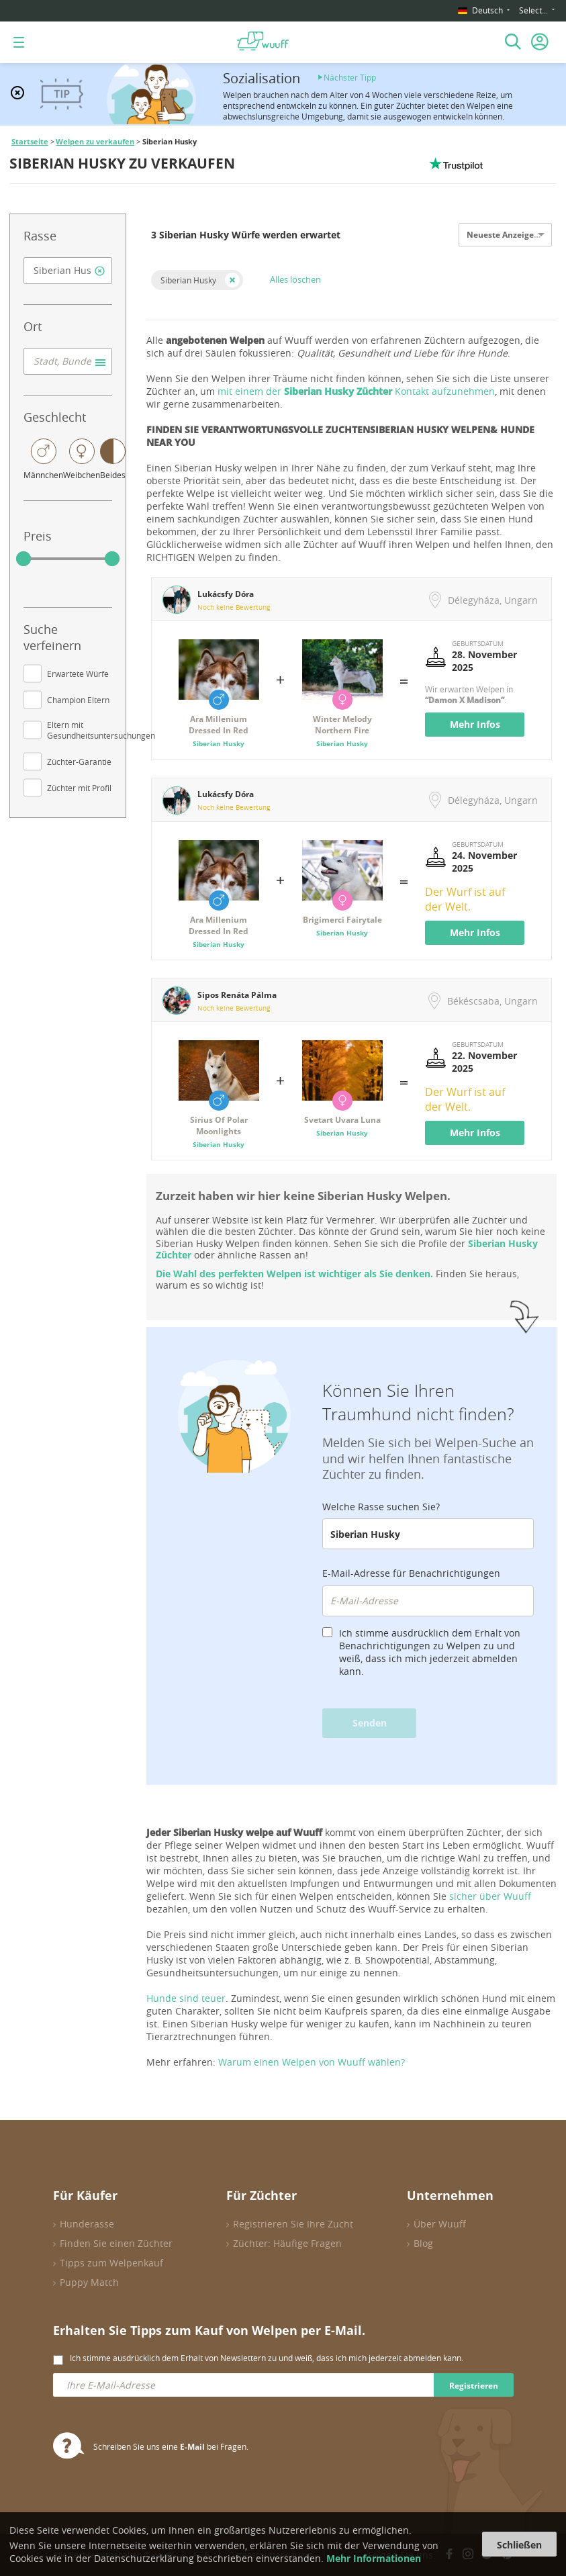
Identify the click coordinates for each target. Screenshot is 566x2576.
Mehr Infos (475, 724)
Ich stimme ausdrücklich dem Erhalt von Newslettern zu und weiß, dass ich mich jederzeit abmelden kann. (266, 2357)
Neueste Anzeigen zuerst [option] (516, 234)
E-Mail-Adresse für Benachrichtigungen (411, 1573)
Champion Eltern (78, 699)
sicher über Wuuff (490, 1896)
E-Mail (192, 2446)
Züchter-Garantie (79, 761)
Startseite (29, 141)
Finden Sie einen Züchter (116, 2243)
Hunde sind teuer (186, 1998)
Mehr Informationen (373, 2558)
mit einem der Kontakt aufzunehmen (356, 391)
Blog (423, 2243)
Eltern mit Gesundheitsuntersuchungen (101, 730)
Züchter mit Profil (79, 787)
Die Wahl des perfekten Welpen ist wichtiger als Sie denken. (294, 1273)
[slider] (23, 558)
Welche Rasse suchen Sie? (381, 1506)
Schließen (519, 2544)
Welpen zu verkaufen (95, 141)
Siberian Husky (188, 280)
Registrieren (473, 2385)
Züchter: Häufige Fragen (287, 2243)
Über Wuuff (440, 2223)
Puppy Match (89, 2282)
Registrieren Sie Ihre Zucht (293, 2223)
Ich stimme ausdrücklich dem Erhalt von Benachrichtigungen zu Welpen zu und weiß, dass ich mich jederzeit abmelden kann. (429, 1651)
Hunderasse (87, 2223)
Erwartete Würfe (78, 673)
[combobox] (67, 270)
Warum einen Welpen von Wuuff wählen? (311, 2062)
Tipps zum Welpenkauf (111, 2262)
